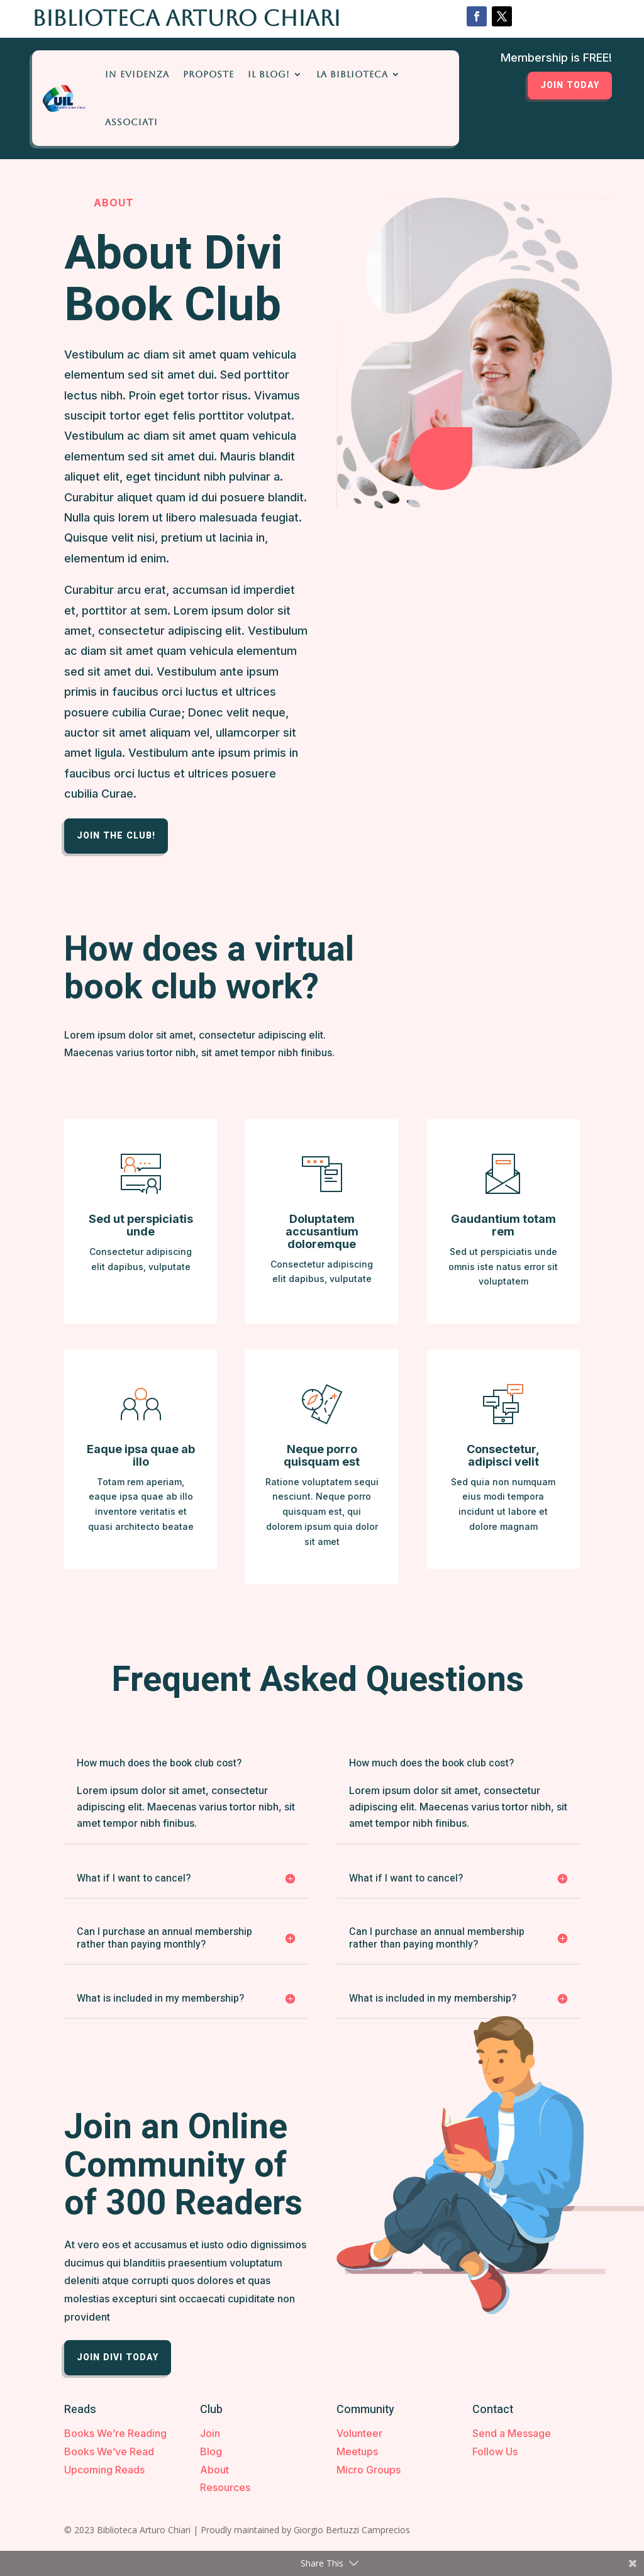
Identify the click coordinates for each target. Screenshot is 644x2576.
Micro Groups (368, 2469)
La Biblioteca (352, 74)
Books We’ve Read (109, 2451)
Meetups (357, 2451)
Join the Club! (116, 835)
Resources (225, 2487)
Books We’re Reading (115, 2433)
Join (210, 2433)
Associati (131, 122)
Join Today (569, 85)
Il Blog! (269, 74)
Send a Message (511, 2433)
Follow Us (495, 2451)
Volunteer (359, 2433)
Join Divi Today (117, 2357)
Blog (211, 2451)
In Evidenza (137, 74)
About (214, 2469)
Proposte (208, 74)
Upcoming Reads (104, 2469)
